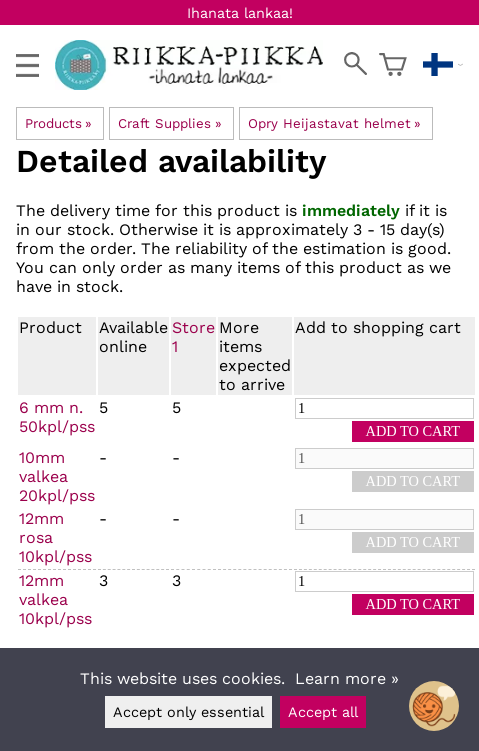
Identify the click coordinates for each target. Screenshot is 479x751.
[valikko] (27, 65)
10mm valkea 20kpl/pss (57, 476)
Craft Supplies (169, 123)
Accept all (323, 712)
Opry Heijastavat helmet (334, 123)
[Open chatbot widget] (434, 706)
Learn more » (347, 678)
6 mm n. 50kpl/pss (57, 417)
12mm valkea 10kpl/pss (55, 599)
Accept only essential (188, 712)
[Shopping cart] (393, 65)
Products (58, 123)
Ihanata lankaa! (240, 13)
